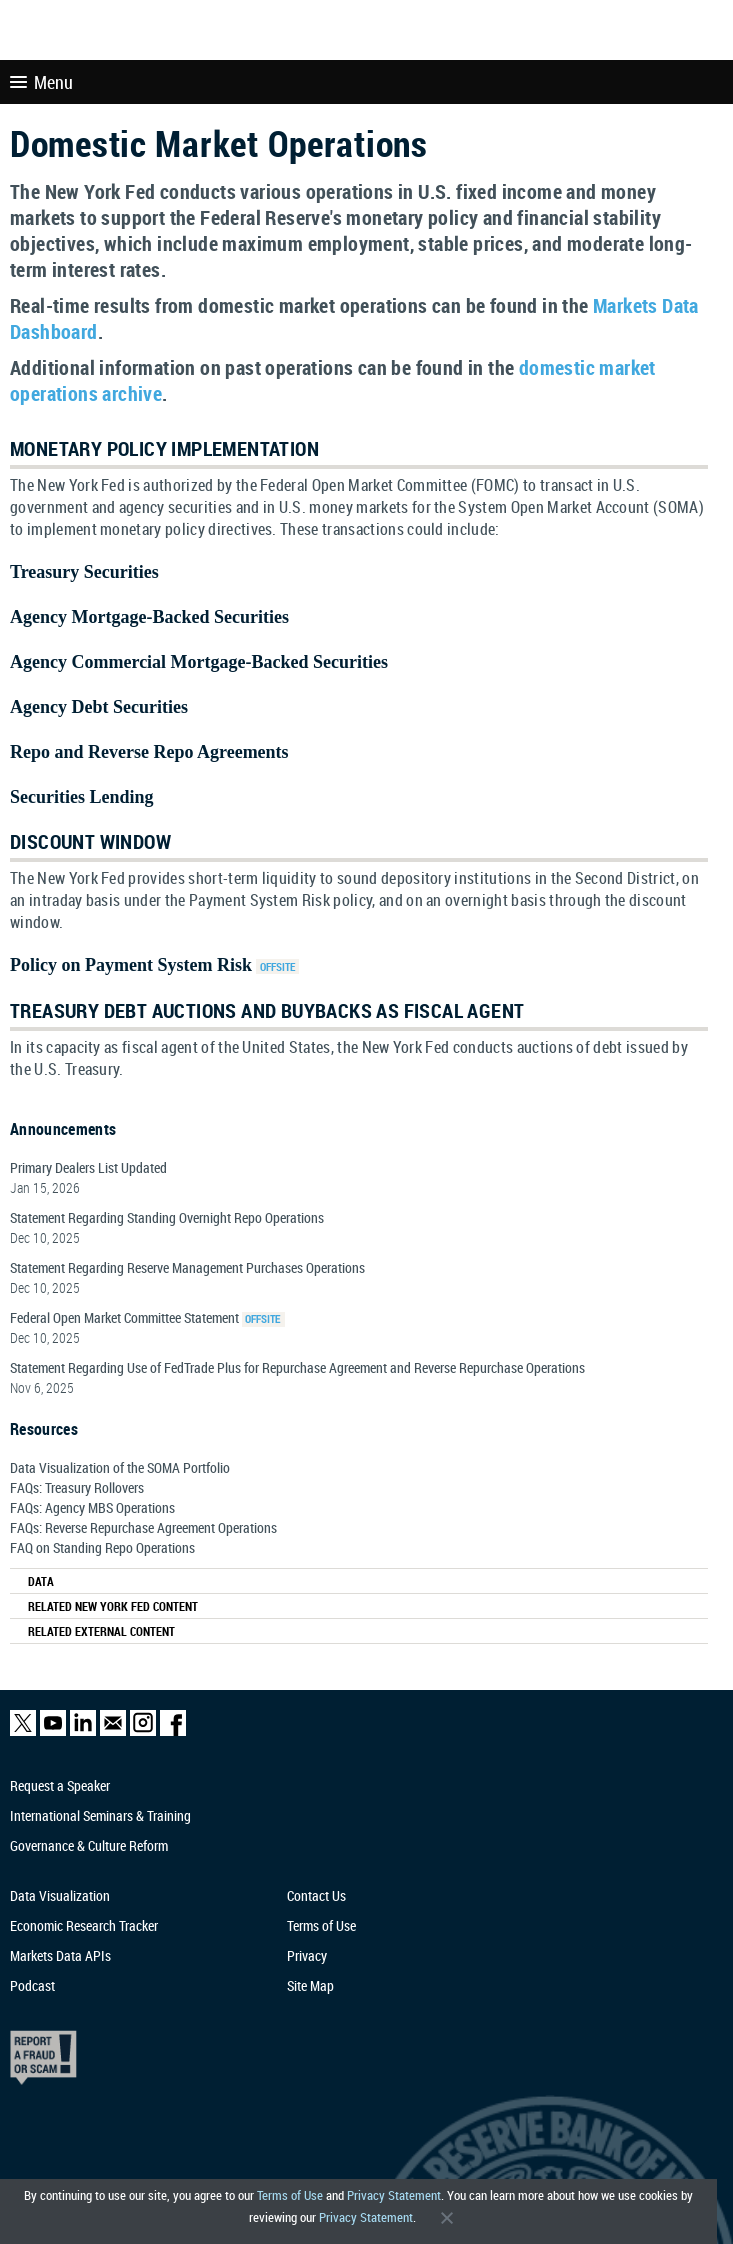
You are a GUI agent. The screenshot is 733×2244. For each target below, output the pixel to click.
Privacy (307, 1955)
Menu (41, 82)
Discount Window (90, 841)
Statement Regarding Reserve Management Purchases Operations (187, 1267)
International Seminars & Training (100, 1815)
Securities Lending (82, 797)
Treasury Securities (84, 572)
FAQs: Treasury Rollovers (77, 1487)
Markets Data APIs (60, 1955)
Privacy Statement (394, 2195)
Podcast (32, 1985)
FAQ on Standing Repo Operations (102, 1547)
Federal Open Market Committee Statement (124, 1317)
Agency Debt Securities (99, 707)
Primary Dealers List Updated (88, 1167)
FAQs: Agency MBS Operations (92, 1507)
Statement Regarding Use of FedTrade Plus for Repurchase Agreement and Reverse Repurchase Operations (297, 1367)
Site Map (310, 1985)
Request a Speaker (60, 1785)
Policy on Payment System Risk (131, 965)
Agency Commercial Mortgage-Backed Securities (199, 662)
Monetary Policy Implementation (164, 448)
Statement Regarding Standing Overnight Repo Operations (167, 1217)
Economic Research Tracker (84, 1925)
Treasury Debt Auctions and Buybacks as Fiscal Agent (267, 1010)
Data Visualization (60, 1895)
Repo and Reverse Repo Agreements (149, 752)
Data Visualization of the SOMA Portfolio (120, 1467)
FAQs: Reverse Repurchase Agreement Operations (143, 1527)
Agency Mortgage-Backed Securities (149, 617)
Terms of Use (290, 2195)
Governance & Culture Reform (89, 1845)
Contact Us (316, 1895)
